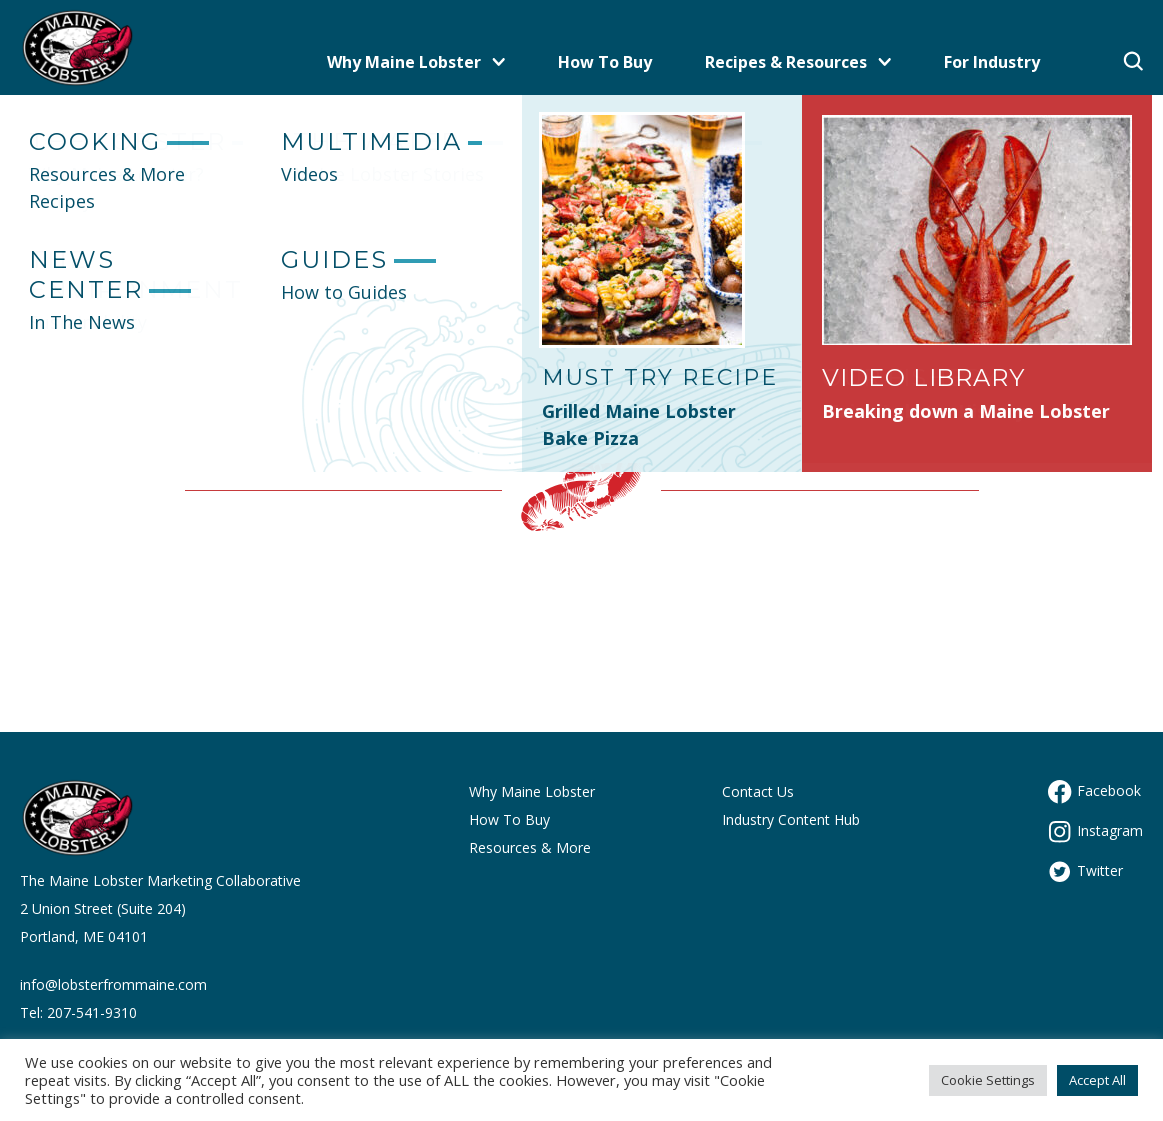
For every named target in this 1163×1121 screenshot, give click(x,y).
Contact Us (758, 791)
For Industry (992, 62)
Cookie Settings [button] (988, 1080)
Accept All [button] (1097, 1080)
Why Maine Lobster (416, 62)
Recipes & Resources (798, 62)
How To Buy (605, 62)
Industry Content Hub (791, 819)
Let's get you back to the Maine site (582, 326)
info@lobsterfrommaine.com (113, 984)
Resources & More (530, 847)
